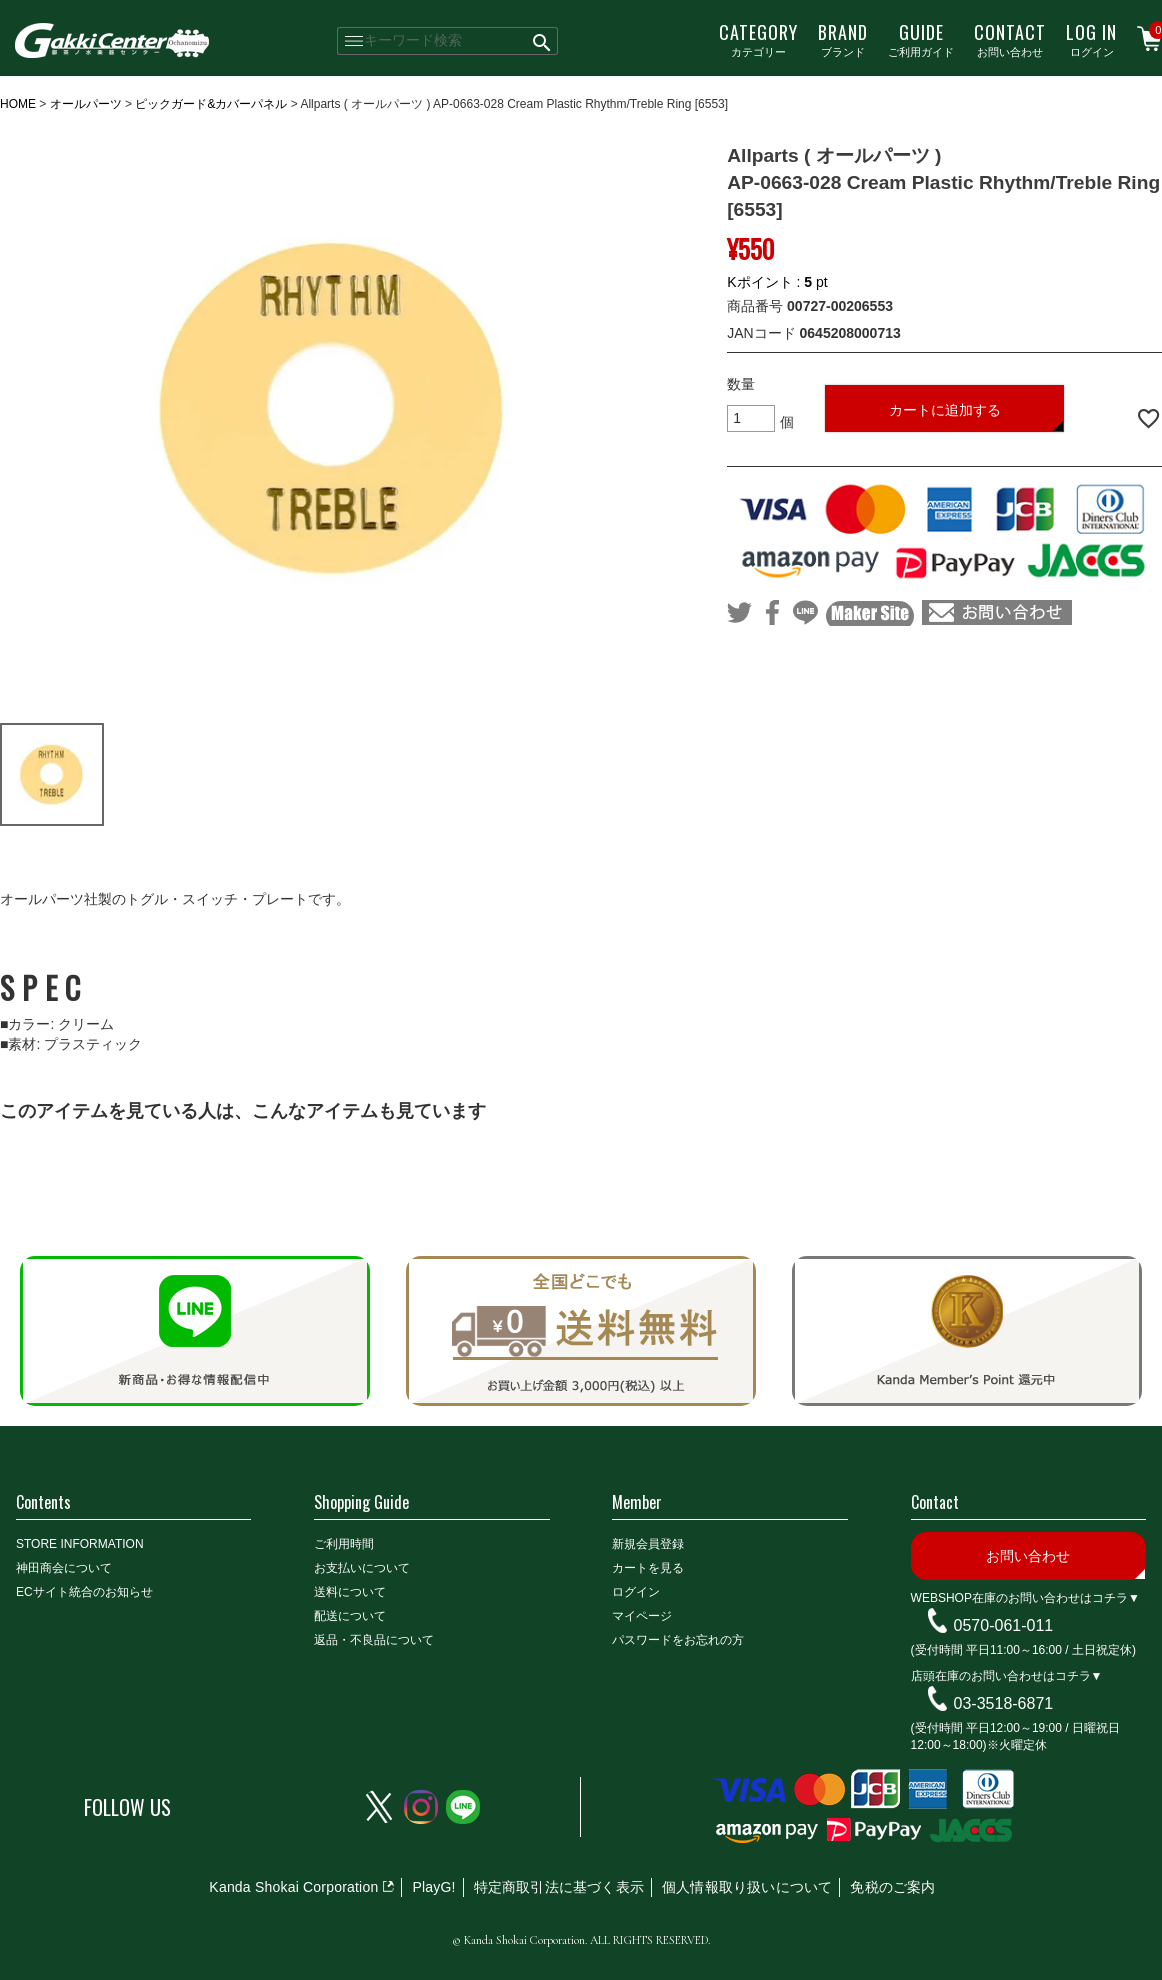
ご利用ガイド (921, 39)
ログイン (1091, 39)
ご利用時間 (344, 1544)
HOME (18, 104)
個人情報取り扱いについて (747, 1887)
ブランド (843, 39)
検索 (542, 41)
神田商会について (64, 1568)
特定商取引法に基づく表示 (559, 1887)
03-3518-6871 (1004, 1703)
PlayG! (433, 1887)
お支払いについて (362, 1568)
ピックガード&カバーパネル (211, 104)
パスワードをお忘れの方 (678, 1640)
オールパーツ (86, 104)
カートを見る (648, 1568)
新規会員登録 (648, 1544)
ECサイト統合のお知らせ (84, 1592)
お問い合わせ (1010, 39)
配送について (350, 1616)
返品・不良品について (374, 1640)
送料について (350, 1592)
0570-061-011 (1004, 1625)
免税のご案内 (892, 1887)
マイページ (642, 1616)
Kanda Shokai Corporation (293, 1887)
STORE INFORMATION (80, 1544)
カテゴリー (758, 39)
